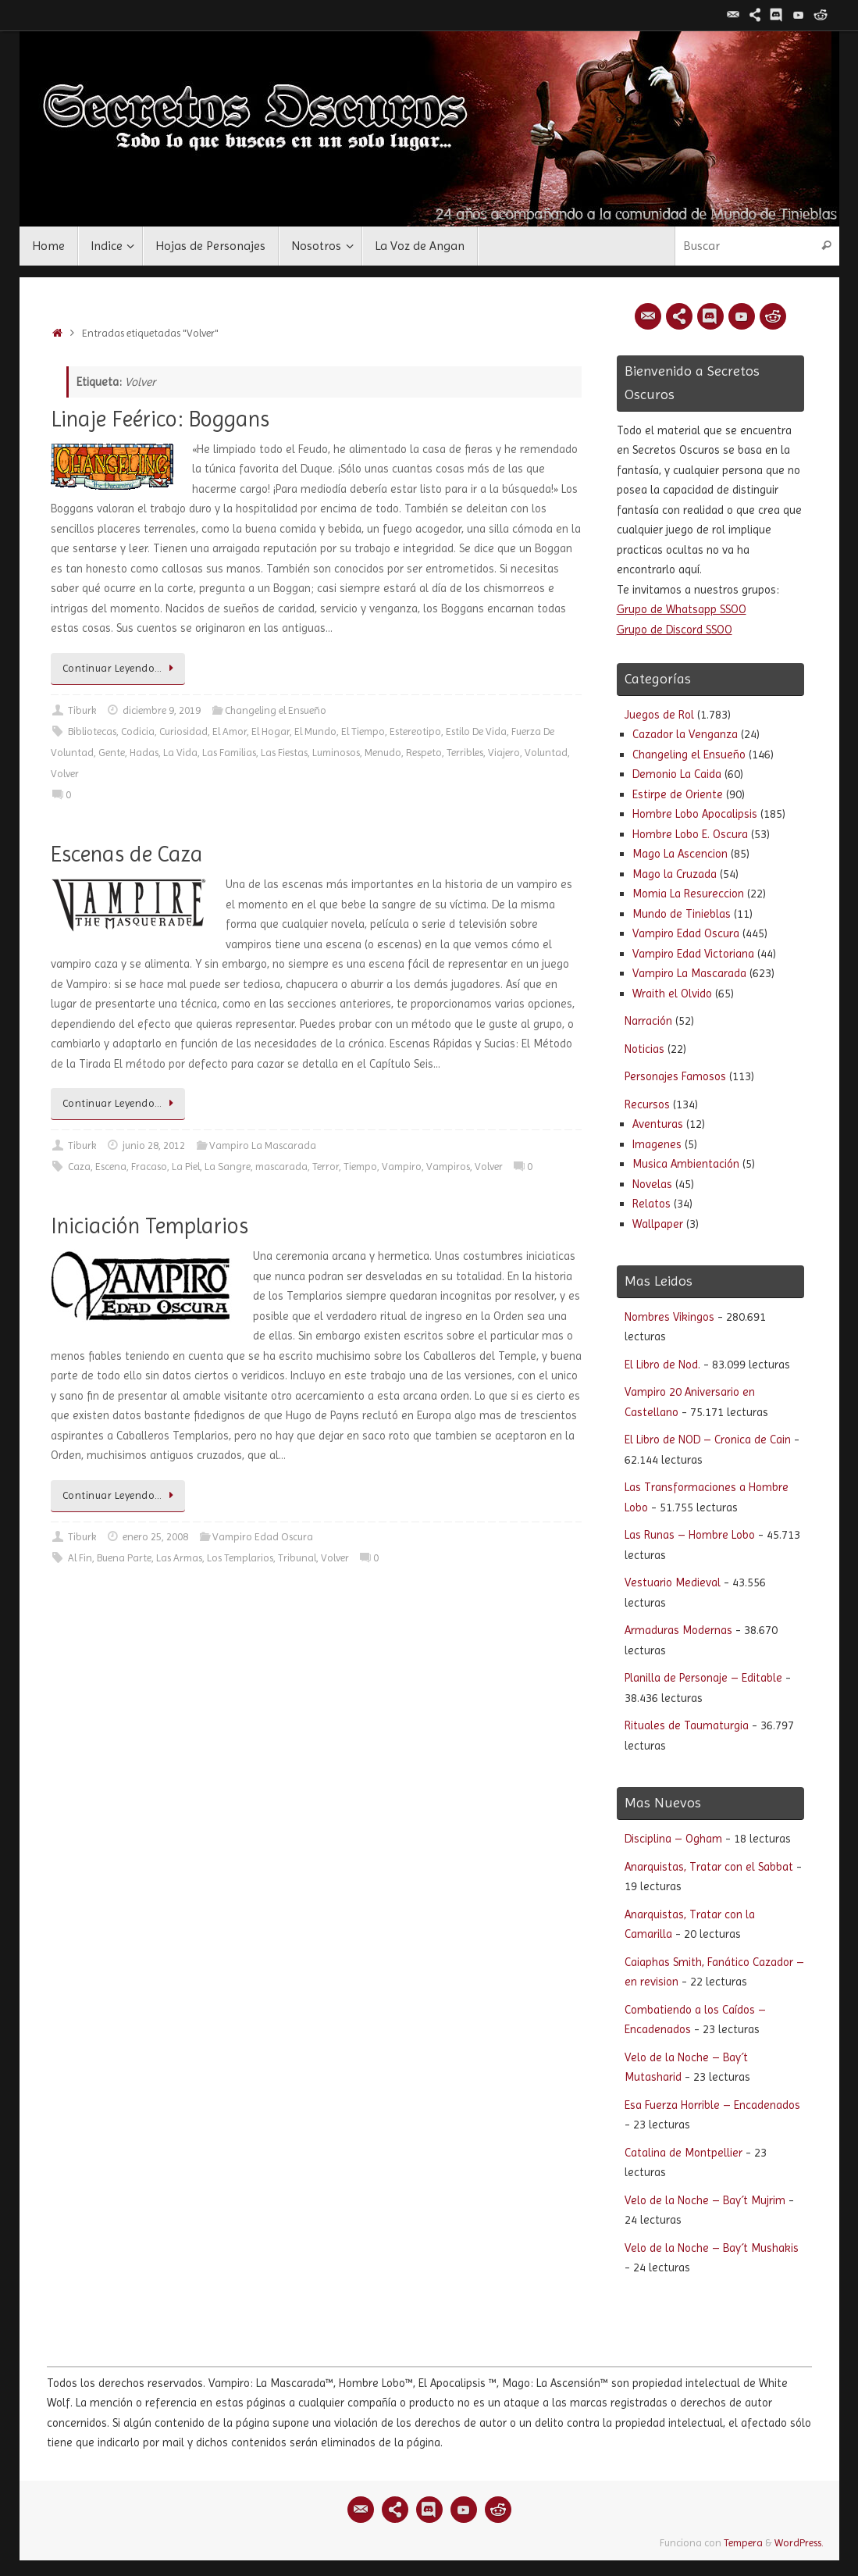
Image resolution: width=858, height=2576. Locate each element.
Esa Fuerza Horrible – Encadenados (712, 2105)
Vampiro (402, 1166)
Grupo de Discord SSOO (674, 630)
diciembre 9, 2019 (162, 710)
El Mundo (315, 731)
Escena (110, 1166)
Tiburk (82, 710)
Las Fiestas (284, 752)
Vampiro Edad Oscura (262, 1537)
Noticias (644, 1049)
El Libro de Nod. (662, 1365)
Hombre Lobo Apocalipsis (694, 814)
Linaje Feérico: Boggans (160, 419)
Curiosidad (183, 731)
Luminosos (336, 752)
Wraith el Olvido (672, 994)
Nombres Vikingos (669, 1317)
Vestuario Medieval (673, 1582)
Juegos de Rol (659, 715)
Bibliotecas (92, 731)
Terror (325, 1166)
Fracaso (149, 1166)
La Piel (186, 1166)
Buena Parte (124, 1558)
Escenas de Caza (127, 854)
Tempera (743, 2543)
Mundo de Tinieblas (681, 914)
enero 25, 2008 (155, 1537)
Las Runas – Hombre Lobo (690, 1535)
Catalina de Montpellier (683, 2153)
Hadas (144, 752)
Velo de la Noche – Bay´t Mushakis (712, 2248)
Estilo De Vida (476, 731)
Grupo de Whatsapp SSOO (681, 609)
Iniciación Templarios (149, 1226)
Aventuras (657, 1124)
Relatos (651, 1204)
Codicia (138, 731)
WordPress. (799, 2543)
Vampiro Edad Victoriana (693, 954)
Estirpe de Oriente (677, 794)
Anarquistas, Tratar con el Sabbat (709, 1867)
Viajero (504, 752)
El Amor (229, 731)
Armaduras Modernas (678, 1630)
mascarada (281, 1166)
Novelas (652, 1184)
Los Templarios (240, 1558)
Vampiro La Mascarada (262, 1145)
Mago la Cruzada (674, 874)
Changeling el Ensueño (275, 710)
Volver (65, 774)
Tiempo (360, 1166)
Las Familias (229, 752)
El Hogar (270, 731)
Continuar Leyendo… (121, 668)
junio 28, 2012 (154, 1145)
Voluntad (546, 752)
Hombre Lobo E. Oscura (690, 834)
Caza (79, 1166)
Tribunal (297, 1558)
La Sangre (228, 1166)
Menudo (383, 752)
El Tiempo (363, 731)
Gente (111, 752)
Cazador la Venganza (685, 734)
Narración (648, 1021)
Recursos (647, 1104)
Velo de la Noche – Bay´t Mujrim (705, 2200)
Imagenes (657, 1144)
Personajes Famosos (675, 1076)
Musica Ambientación (685, 1164)
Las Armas (179, 1558)
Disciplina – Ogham (673, 1839)
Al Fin (80, 1558)
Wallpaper (657, 1224)
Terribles (465, 752)
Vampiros (448, 1166)
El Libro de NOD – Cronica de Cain (708, 1439)
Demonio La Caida (676, 774)
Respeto (424, 752)
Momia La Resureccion (688, 894)
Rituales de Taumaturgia (687, 1725)
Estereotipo (415, 731)
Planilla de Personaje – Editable (703, 1678)
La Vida (180, 752)
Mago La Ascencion (680, 854)
